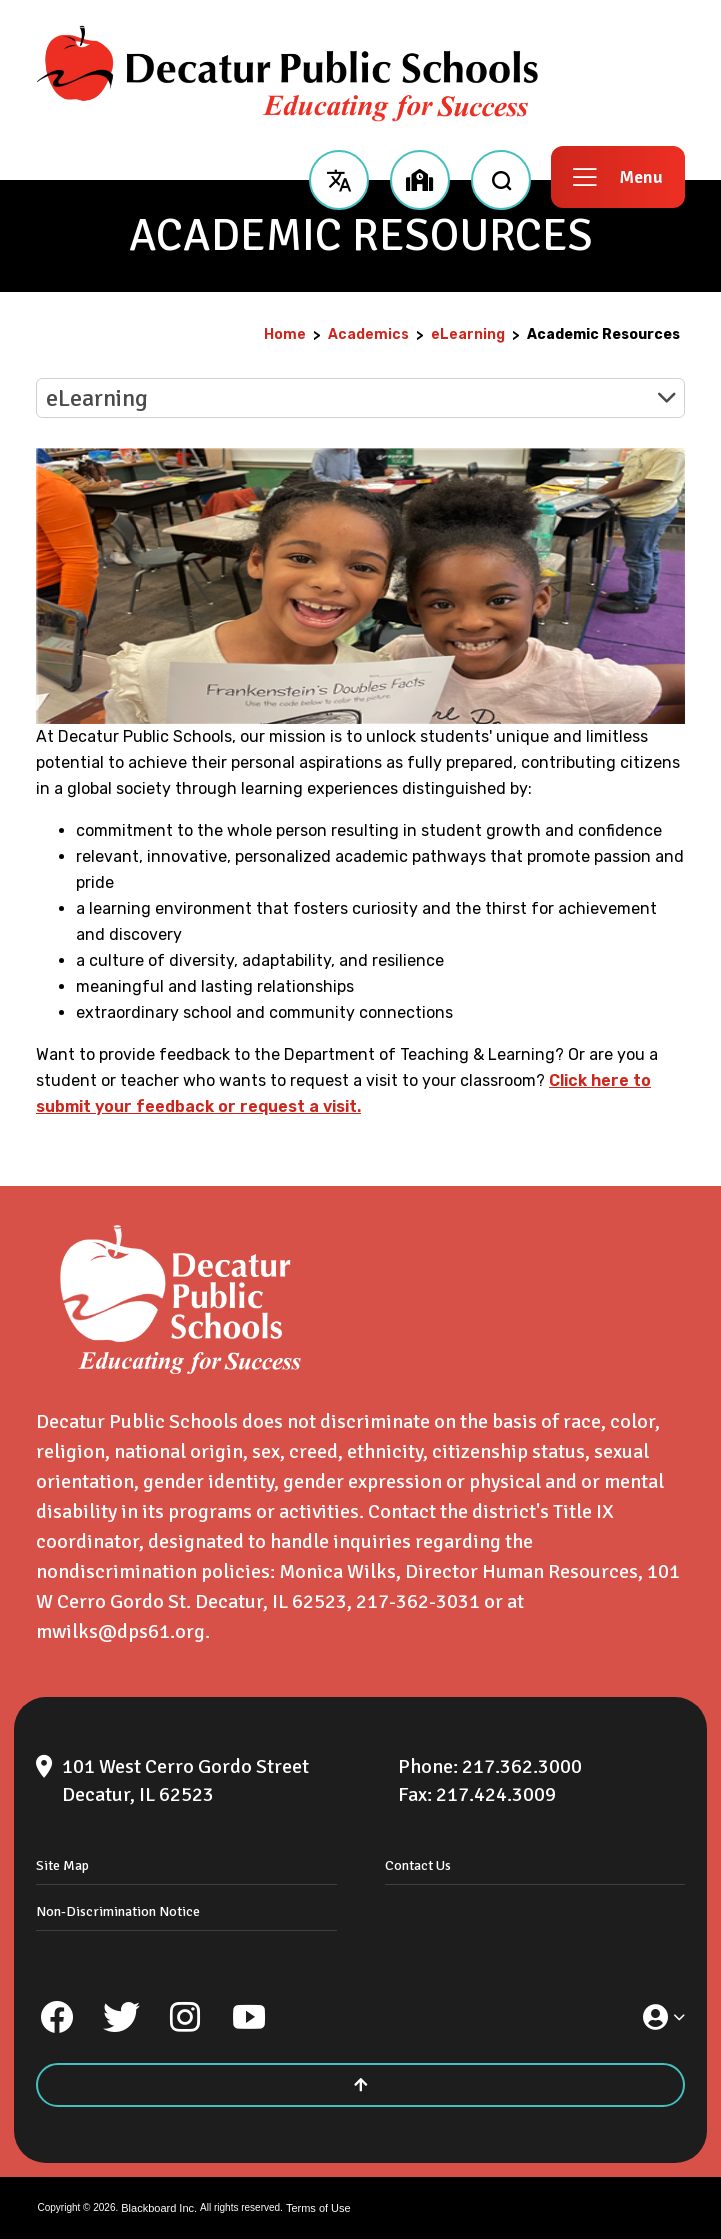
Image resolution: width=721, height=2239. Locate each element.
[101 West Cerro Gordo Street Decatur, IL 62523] (206, 1781)
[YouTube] (249, 2017)
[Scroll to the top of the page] (360, 2085)
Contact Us (418, 1865)
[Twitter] (121, 2017)
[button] (338, 177)
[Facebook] (57, 2017)
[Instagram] (185, 2017)
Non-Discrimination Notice (118, 1911)
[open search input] (501, 177)
